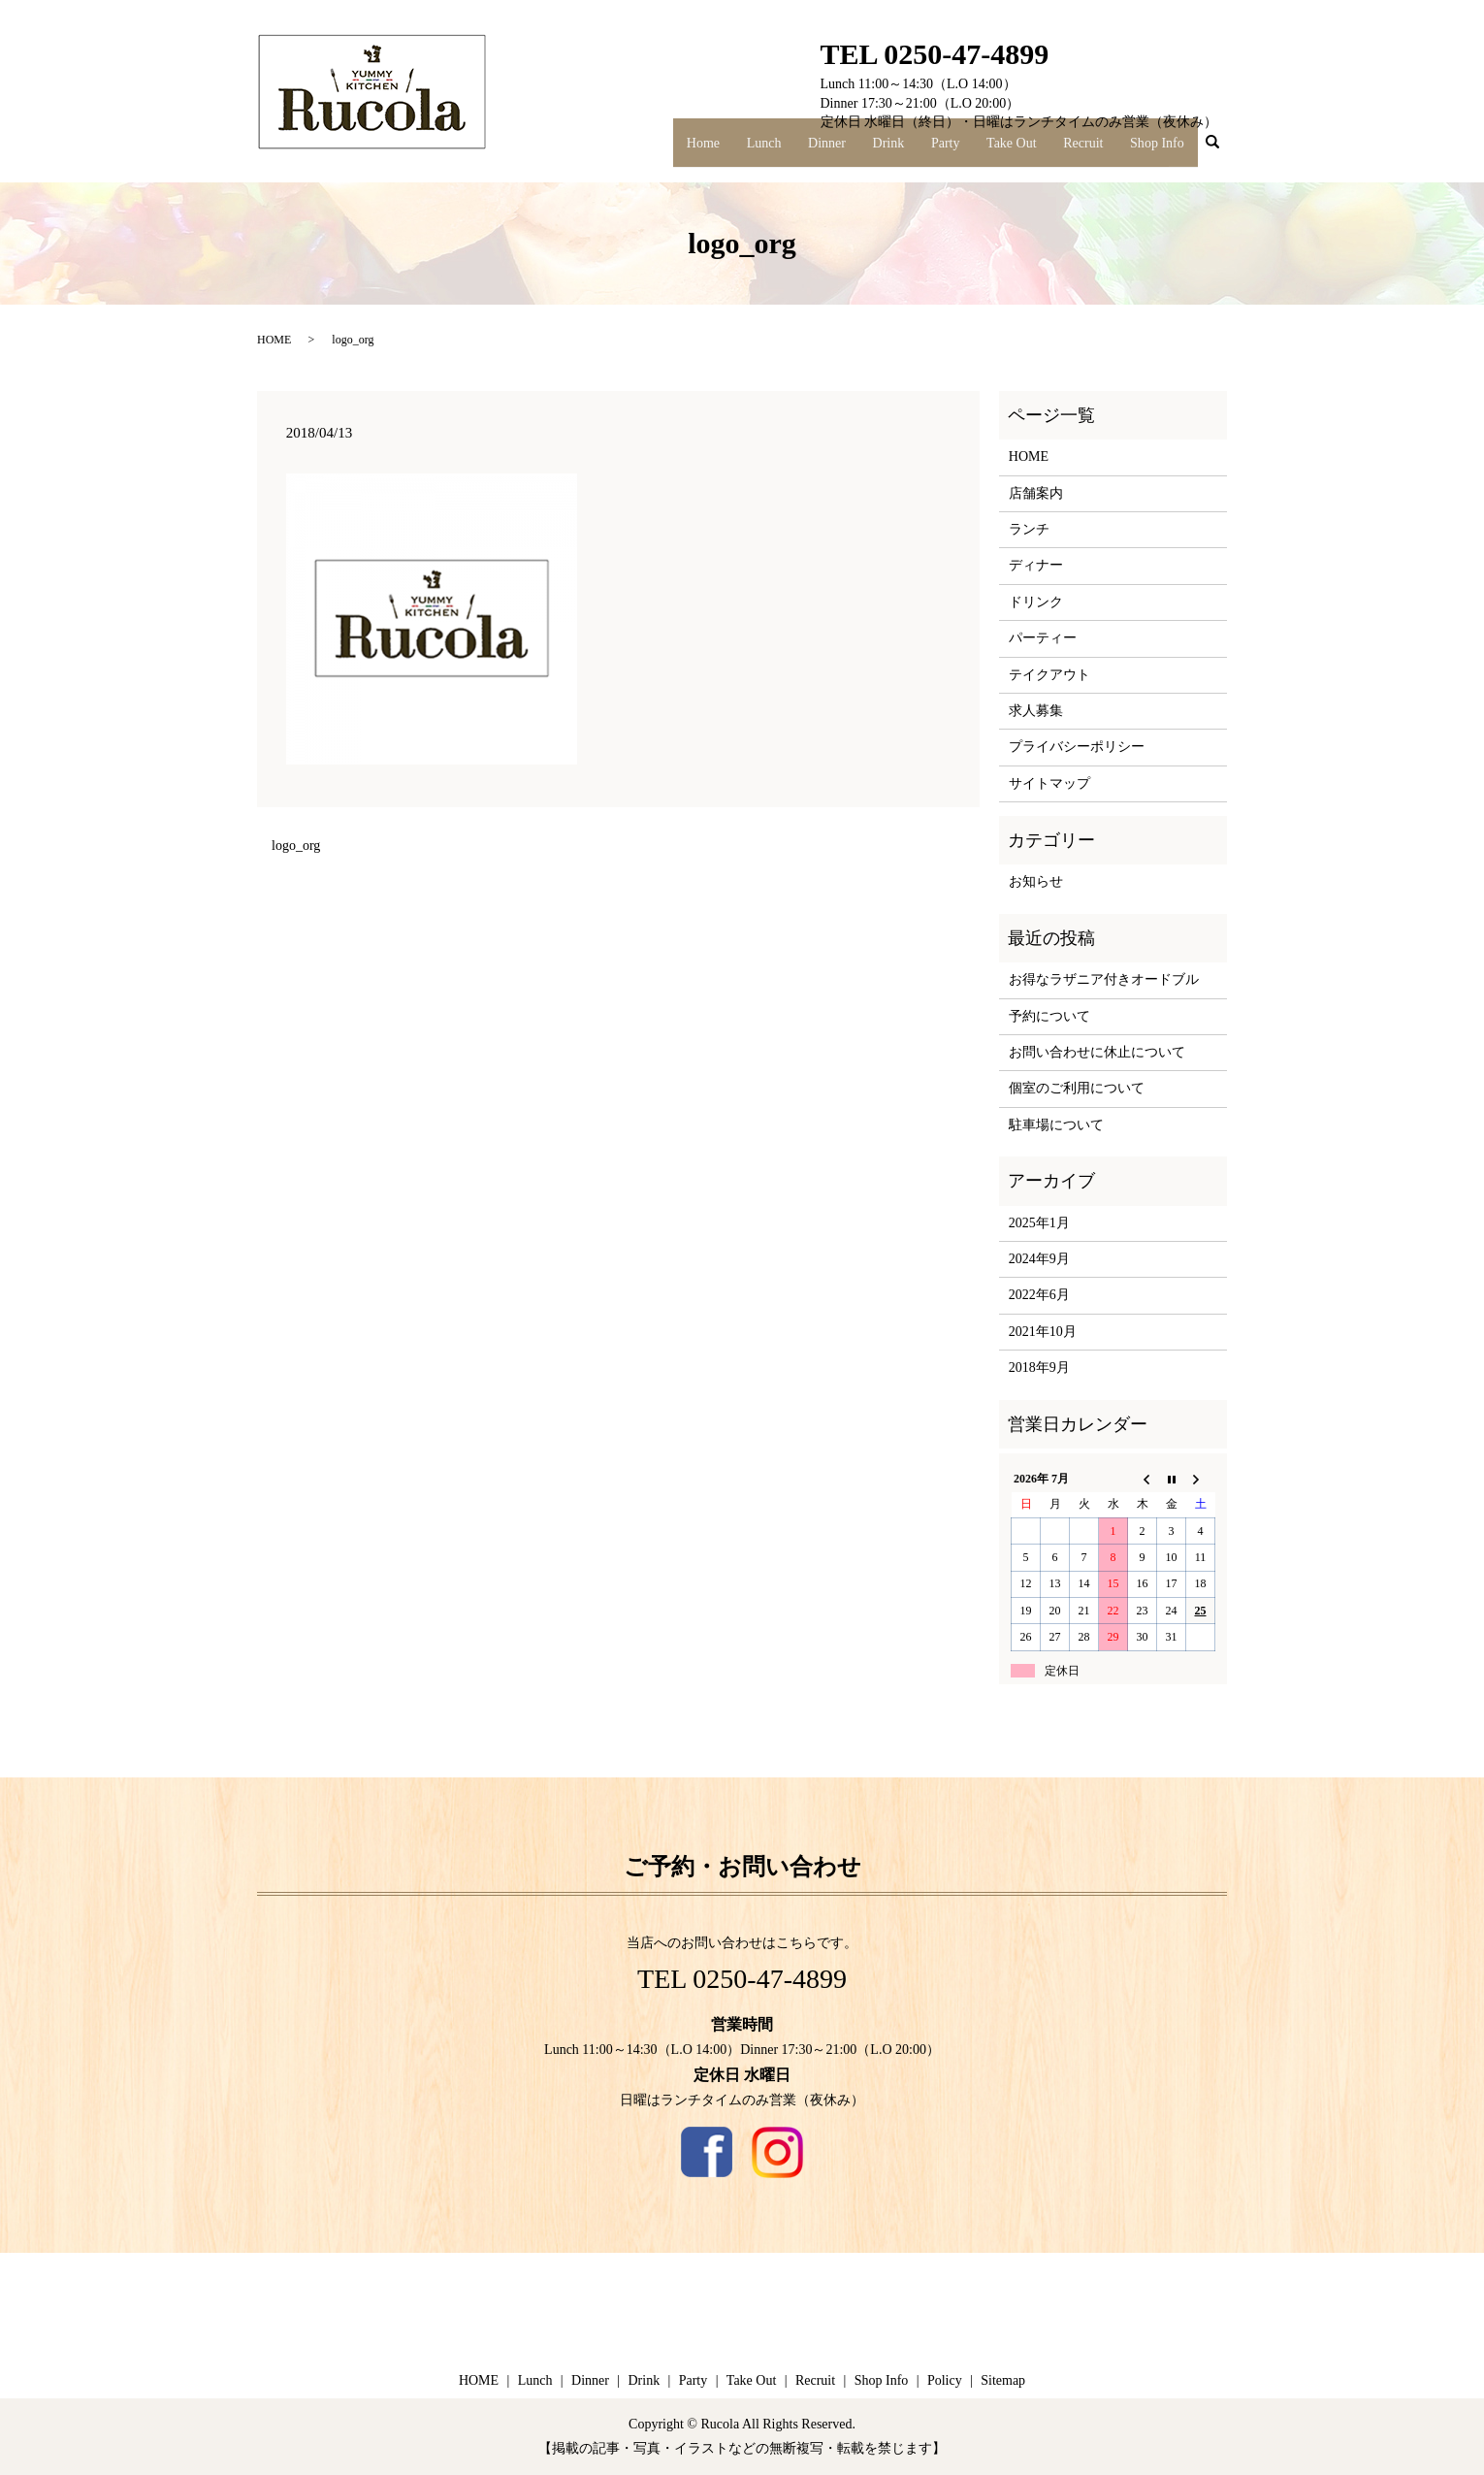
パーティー (1043, 638)
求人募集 (1036, 710)
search (1222, 152)
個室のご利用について (1077, 1088)
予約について (1049, 1016)
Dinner (863, 150)
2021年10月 (1043, 1331)
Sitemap (1003, 2380)
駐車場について (1056, 1125)
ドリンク (1036, 602)
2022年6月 (1039, 1294)
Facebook (706, 2152)
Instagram (777, 2152)
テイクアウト (1049, 675)
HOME (274, 339)
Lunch (806, 150)
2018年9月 (1039, 1367)
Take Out (1026, 150)
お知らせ (1036, 881)
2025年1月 (1039, 1223)
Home (753, 150)
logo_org (296, 845)
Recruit (1092, 150)
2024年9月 (1039, 1259)
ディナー (1036, 565)
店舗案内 (1036, 493)
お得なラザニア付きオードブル (1104, 979)
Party (967, 150)
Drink (917, 150)
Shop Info (1160, 150)
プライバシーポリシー (1077, 746)
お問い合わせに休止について (1097, 1052)
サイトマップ (1049, 783)
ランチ (1029, 529)
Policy (944, 2380)
